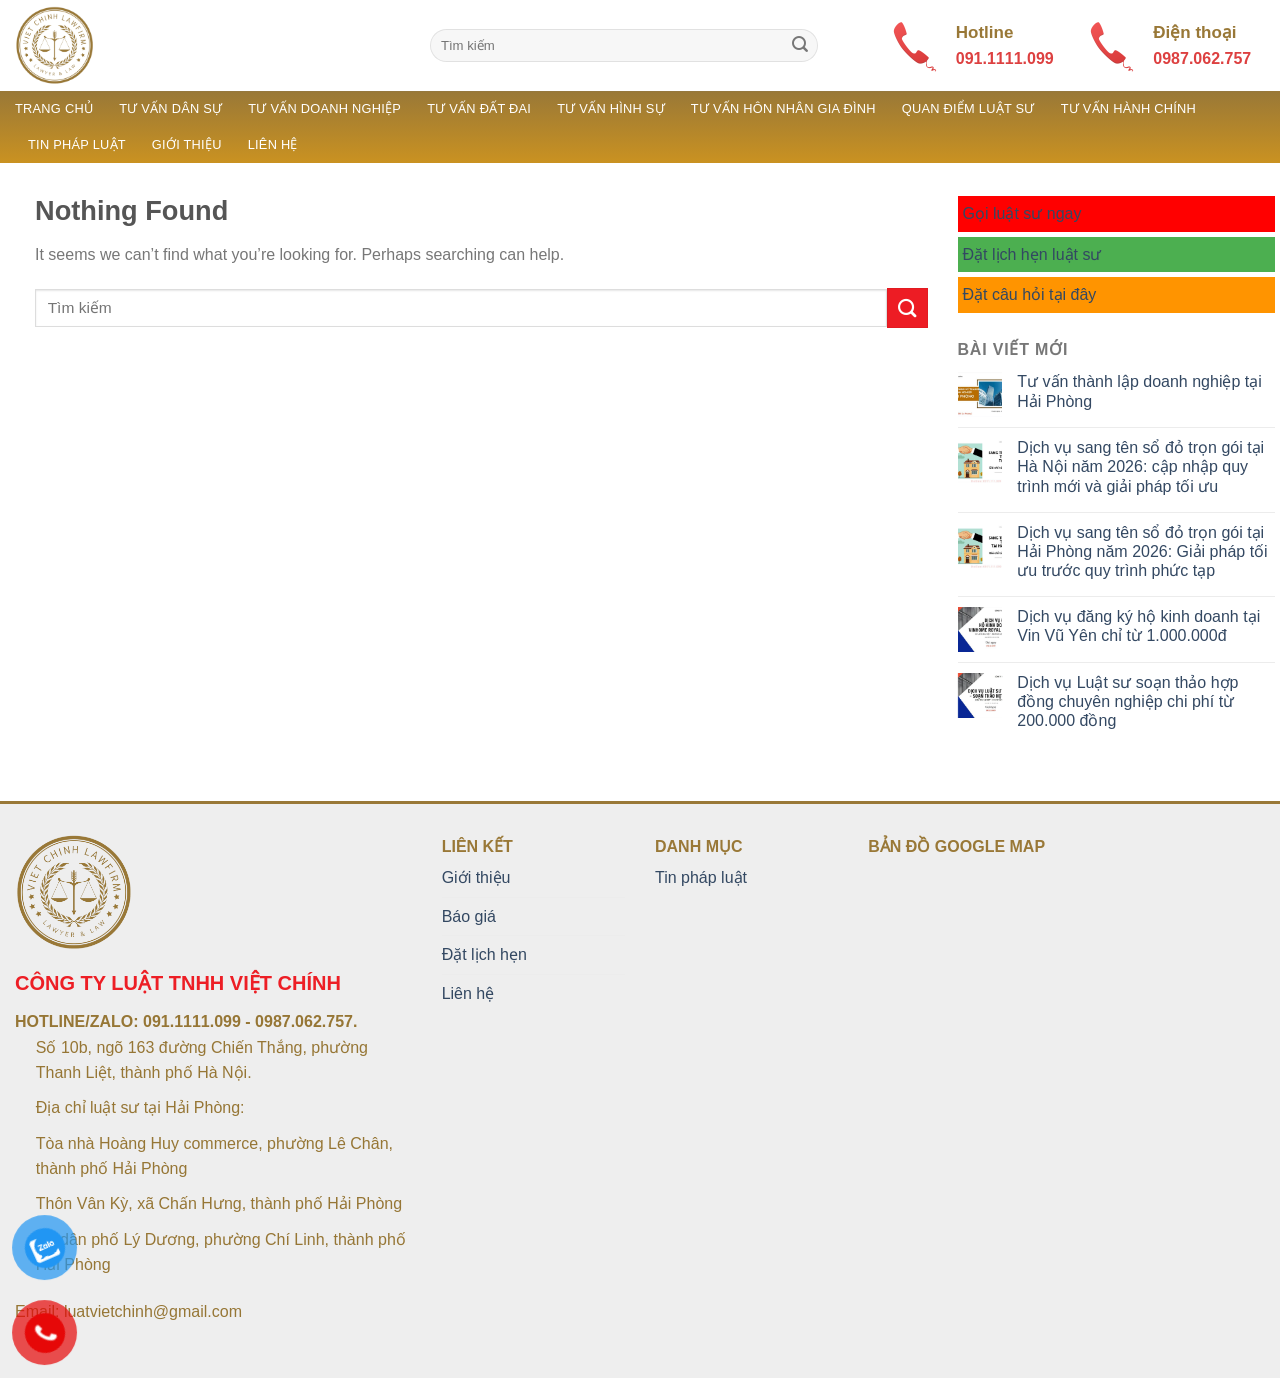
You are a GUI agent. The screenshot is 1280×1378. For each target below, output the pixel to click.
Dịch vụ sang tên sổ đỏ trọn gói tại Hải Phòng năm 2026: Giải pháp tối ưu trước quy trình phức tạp (1142, 551)
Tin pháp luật (77, 144)
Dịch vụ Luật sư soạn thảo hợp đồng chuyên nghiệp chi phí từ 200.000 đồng (1127, 701)
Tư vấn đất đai (479, 108)
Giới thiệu (187, 144)
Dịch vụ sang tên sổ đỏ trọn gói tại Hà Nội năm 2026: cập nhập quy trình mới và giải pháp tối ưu (1140, 466)
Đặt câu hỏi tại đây (1030, 294)
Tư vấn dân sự (170, 108)
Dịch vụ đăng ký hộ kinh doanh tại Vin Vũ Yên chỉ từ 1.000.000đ (1138, 626)
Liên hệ (273, 144)
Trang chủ (54, 108)
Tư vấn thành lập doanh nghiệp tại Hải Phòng (1139, 391)
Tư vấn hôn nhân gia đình (783, 108)
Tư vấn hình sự (611, 108)
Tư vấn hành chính (1128, 108)
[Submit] (800, 46)
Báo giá (469, 916)
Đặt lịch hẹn (484, 954)
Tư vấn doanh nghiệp (324, 108)
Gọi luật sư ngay (1022, 213)
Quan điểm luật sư (968, 108)
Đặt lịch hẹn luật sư (1032, 254)
